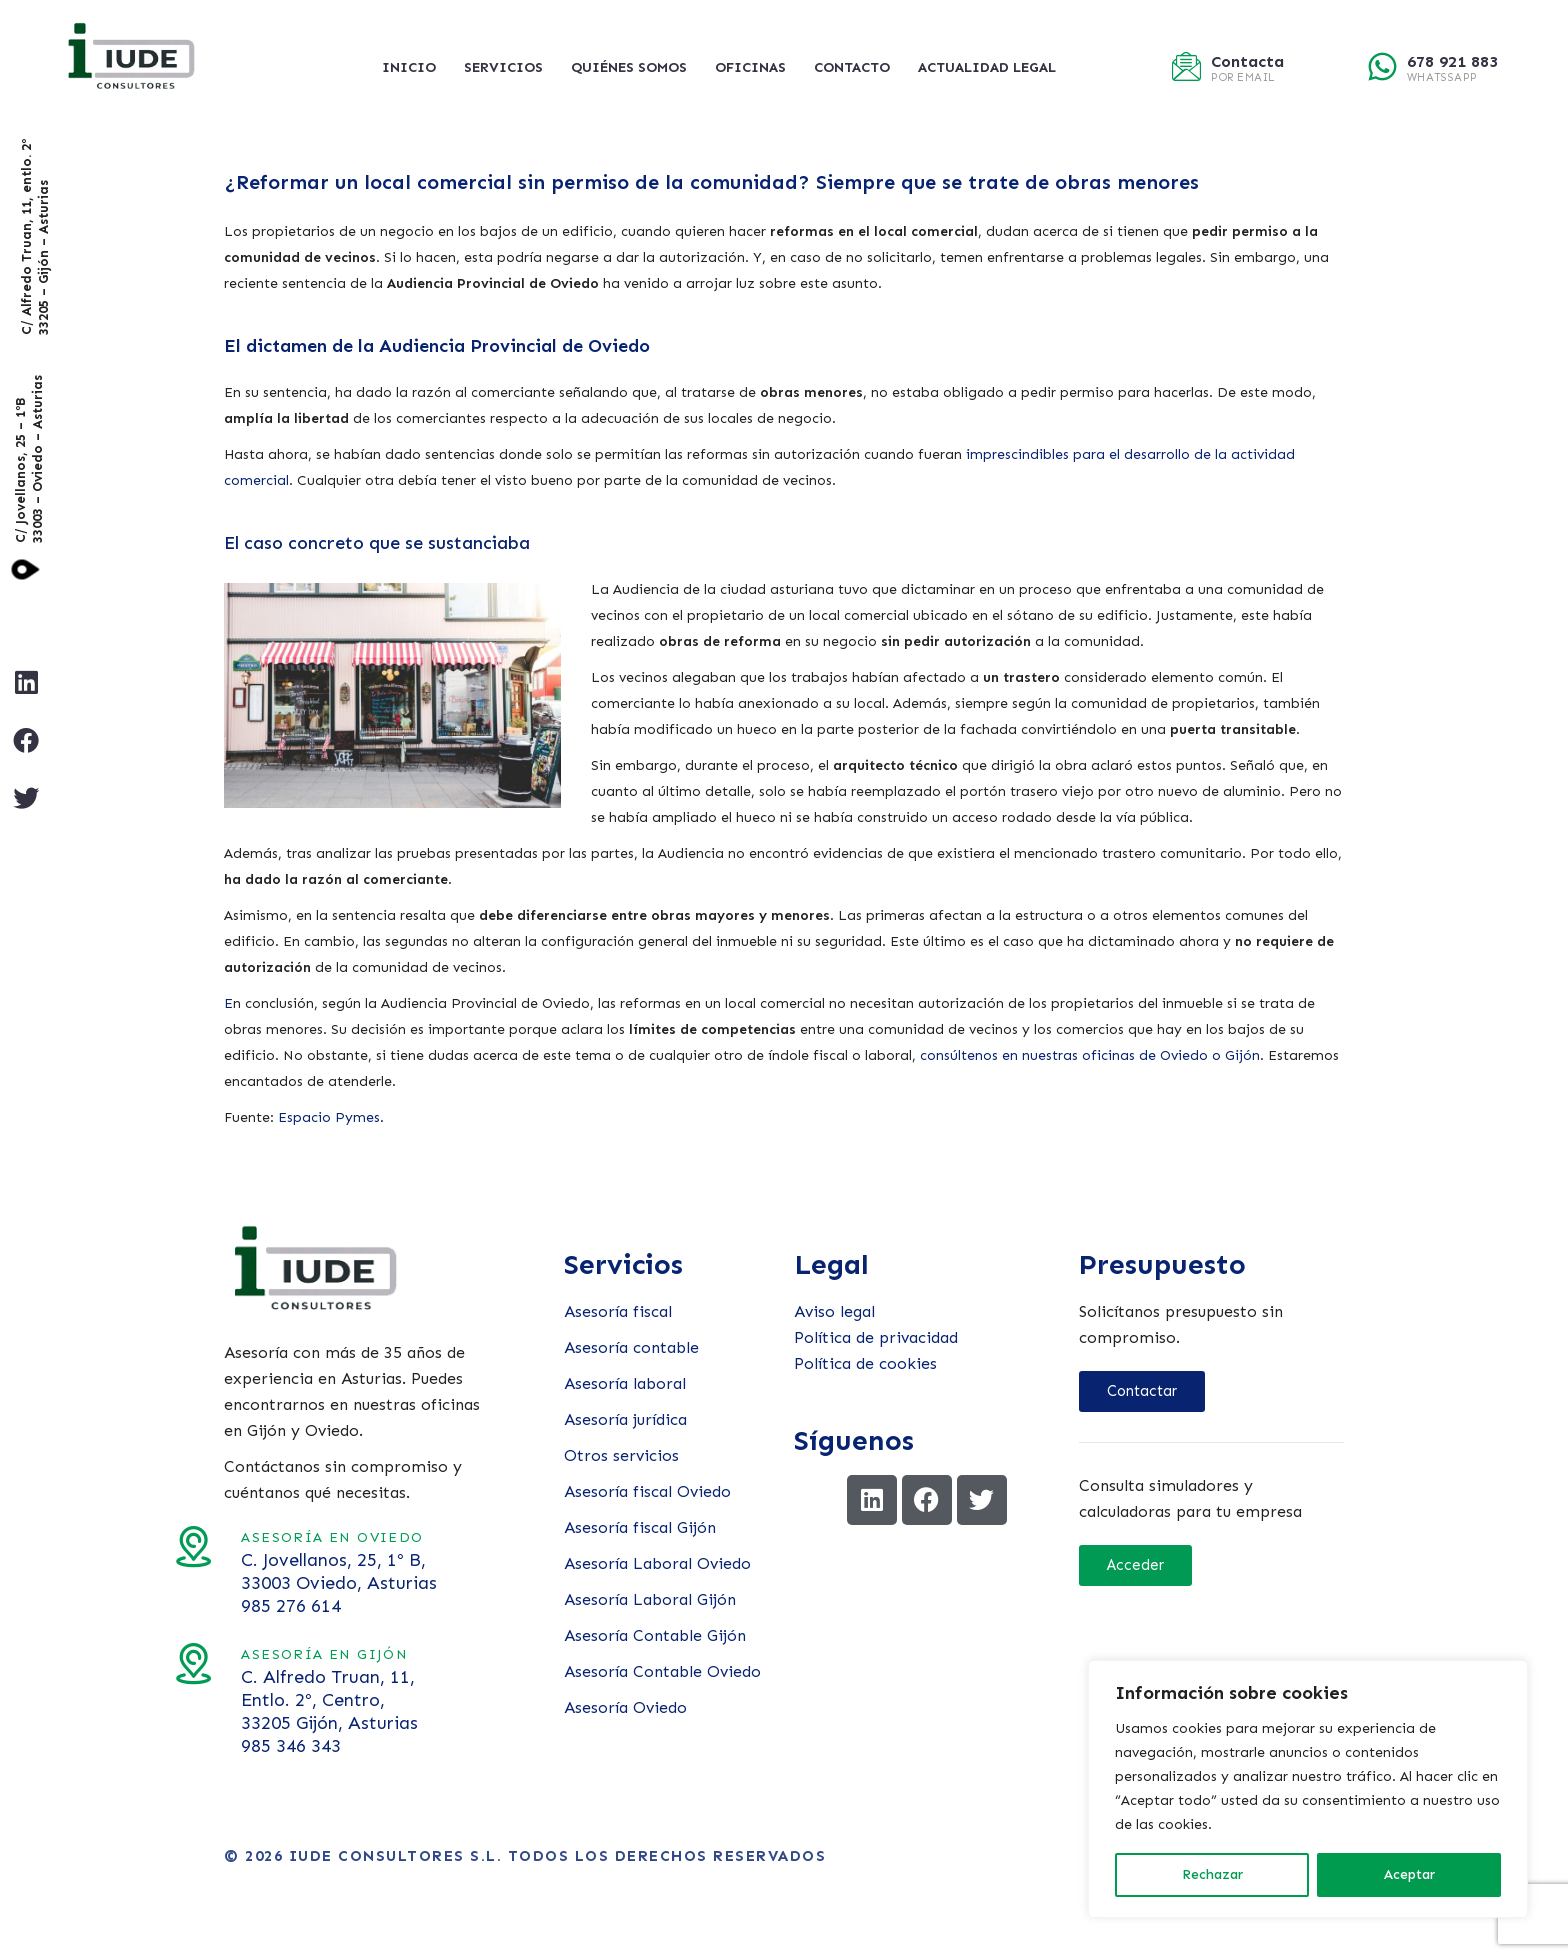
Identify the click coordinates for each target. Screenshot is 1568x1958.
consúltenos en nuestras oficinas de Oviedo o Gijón (1090, 1055)
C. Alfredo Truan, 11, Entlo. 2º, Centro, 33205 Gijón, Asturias (201, 1700)
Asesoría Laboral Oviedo (657, 1563)
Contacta (1247, 61)
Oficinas (750, 67)
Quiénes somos (629, 67)
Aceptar (1409, 1874)
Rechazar (1212, 1874)
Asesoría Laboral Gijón (650, 1599)
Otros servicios (621, 1455)
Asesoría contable (631, 1347)
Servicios (503, 67)
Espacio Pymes (329, 1117)
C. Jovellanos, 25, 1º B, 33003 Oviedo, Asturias (211, 1571)
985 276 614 (163, 1606)
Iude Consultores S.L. (396, 1856)
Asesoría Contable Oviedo (662, 1671)
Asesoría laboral (625, 1383)
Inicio (409, 67)
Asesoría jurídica (625, 1419)
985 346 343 (163, 1746)
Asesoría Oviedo (625, 1707)
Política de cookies (865, 1363)
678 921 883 (1452, 61)
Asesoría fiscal (618, 1311)
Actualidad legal (987, 67)
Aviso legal (834, 1311)
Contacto (852, 67)
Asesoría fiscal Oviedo (647, 1491)
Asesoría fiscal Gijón (640, 1527)
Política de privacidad (876, 1337)
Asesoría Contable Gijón (655, 1635)
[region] (1308, 1789)
